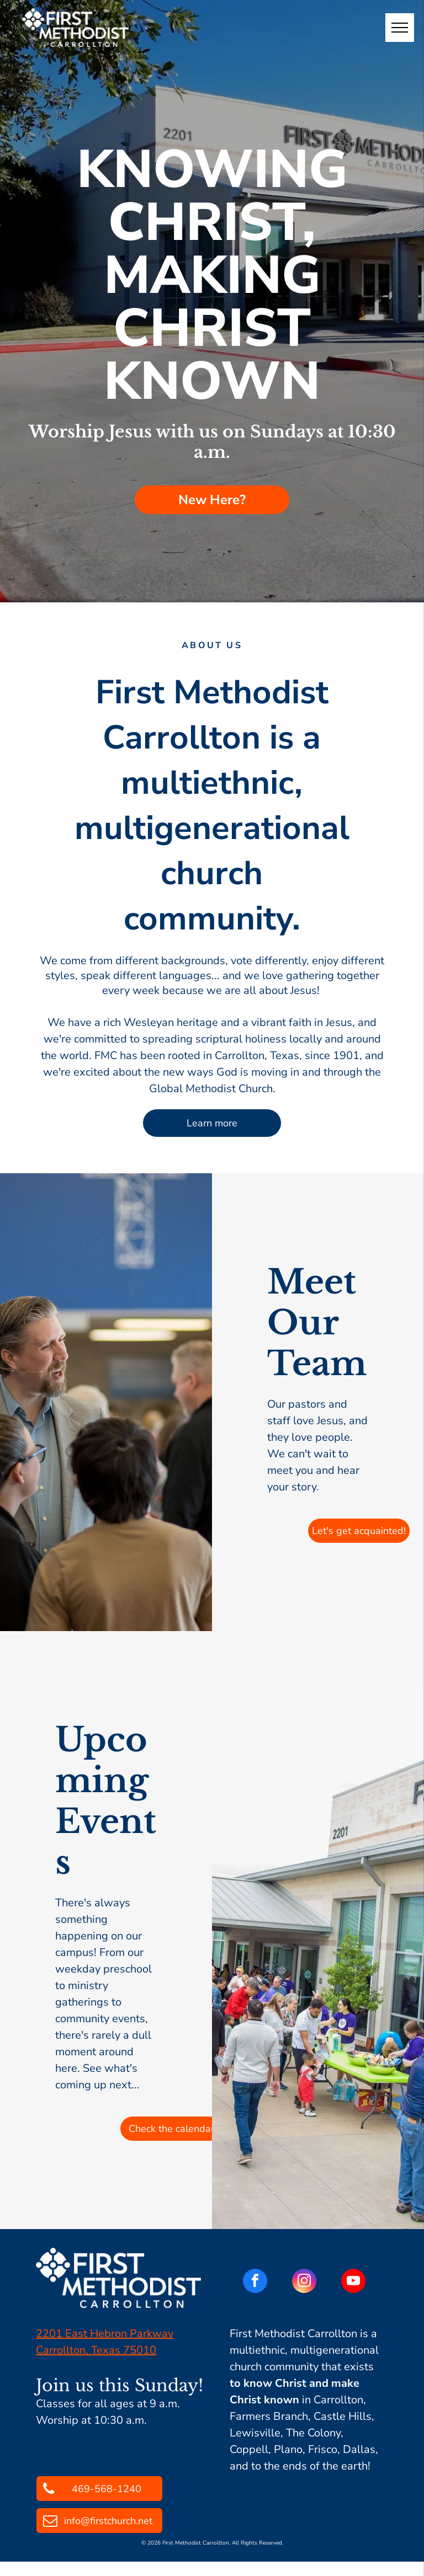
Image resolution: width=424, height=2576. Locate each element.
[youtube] (353, 2282)
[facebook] (255, 2282)
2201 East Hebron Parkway (104, 2333)
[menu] (399, 27)
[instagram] (304, 2282)
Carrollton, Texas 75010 (96, 2350)
